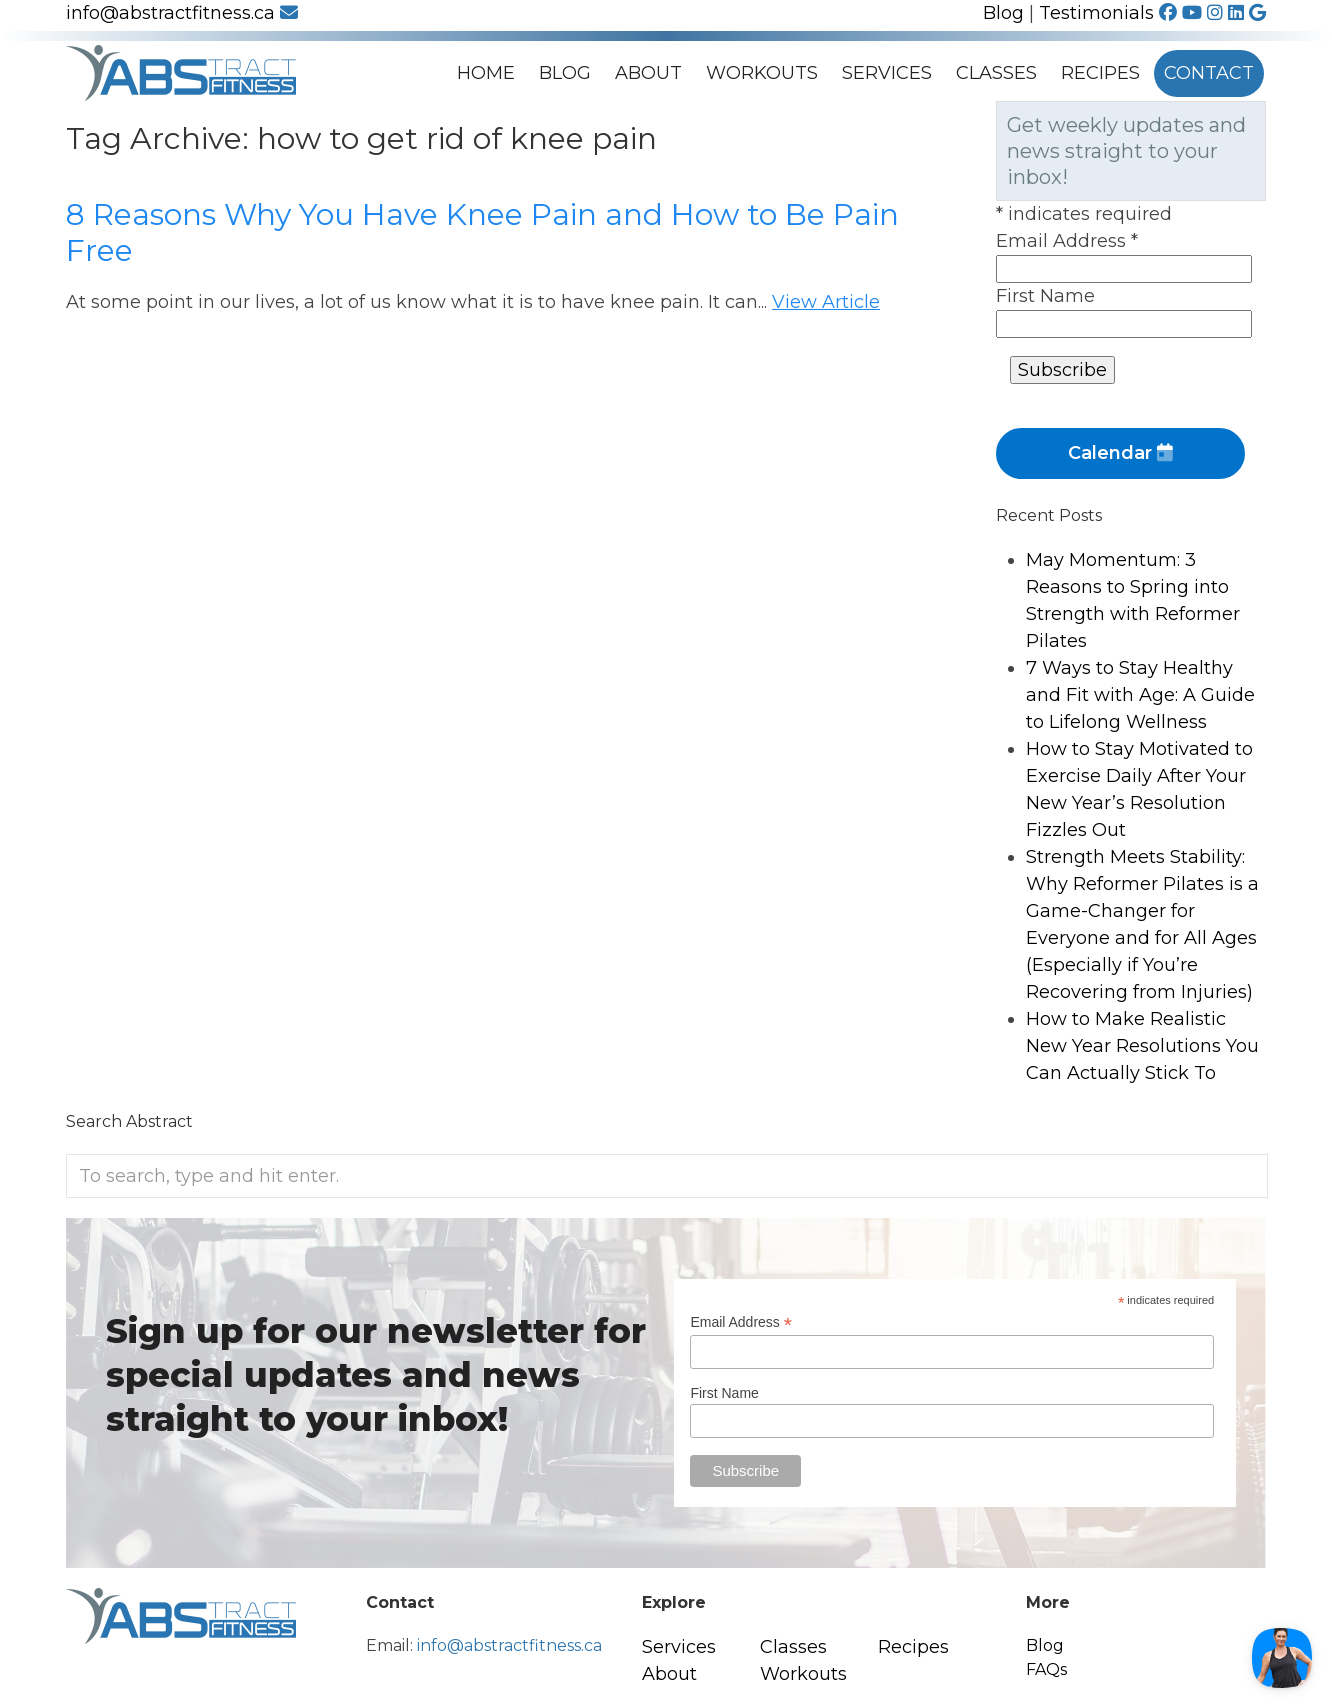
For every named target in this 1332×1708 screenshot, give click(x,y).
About (648, 73)
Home (486, 73)
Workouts (762, 73)
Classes (996, 73)
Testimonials (1096, 13)
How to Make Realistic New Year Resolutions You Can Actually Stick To (1142, 1046)
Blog (1003, 13)
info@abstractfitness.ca (182, 13)
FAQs (1046, 1669)
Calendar (1120, 453)
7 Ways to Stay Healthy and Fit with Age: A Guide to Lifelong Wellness (1140, 695)
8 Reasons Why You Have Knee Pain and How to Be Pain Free (482, 232)
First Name (1045, 296)
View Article (826, 302)
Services (887, 73)
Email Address (1067, 241)
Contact (1209, 73)
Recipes (1100, 73)
